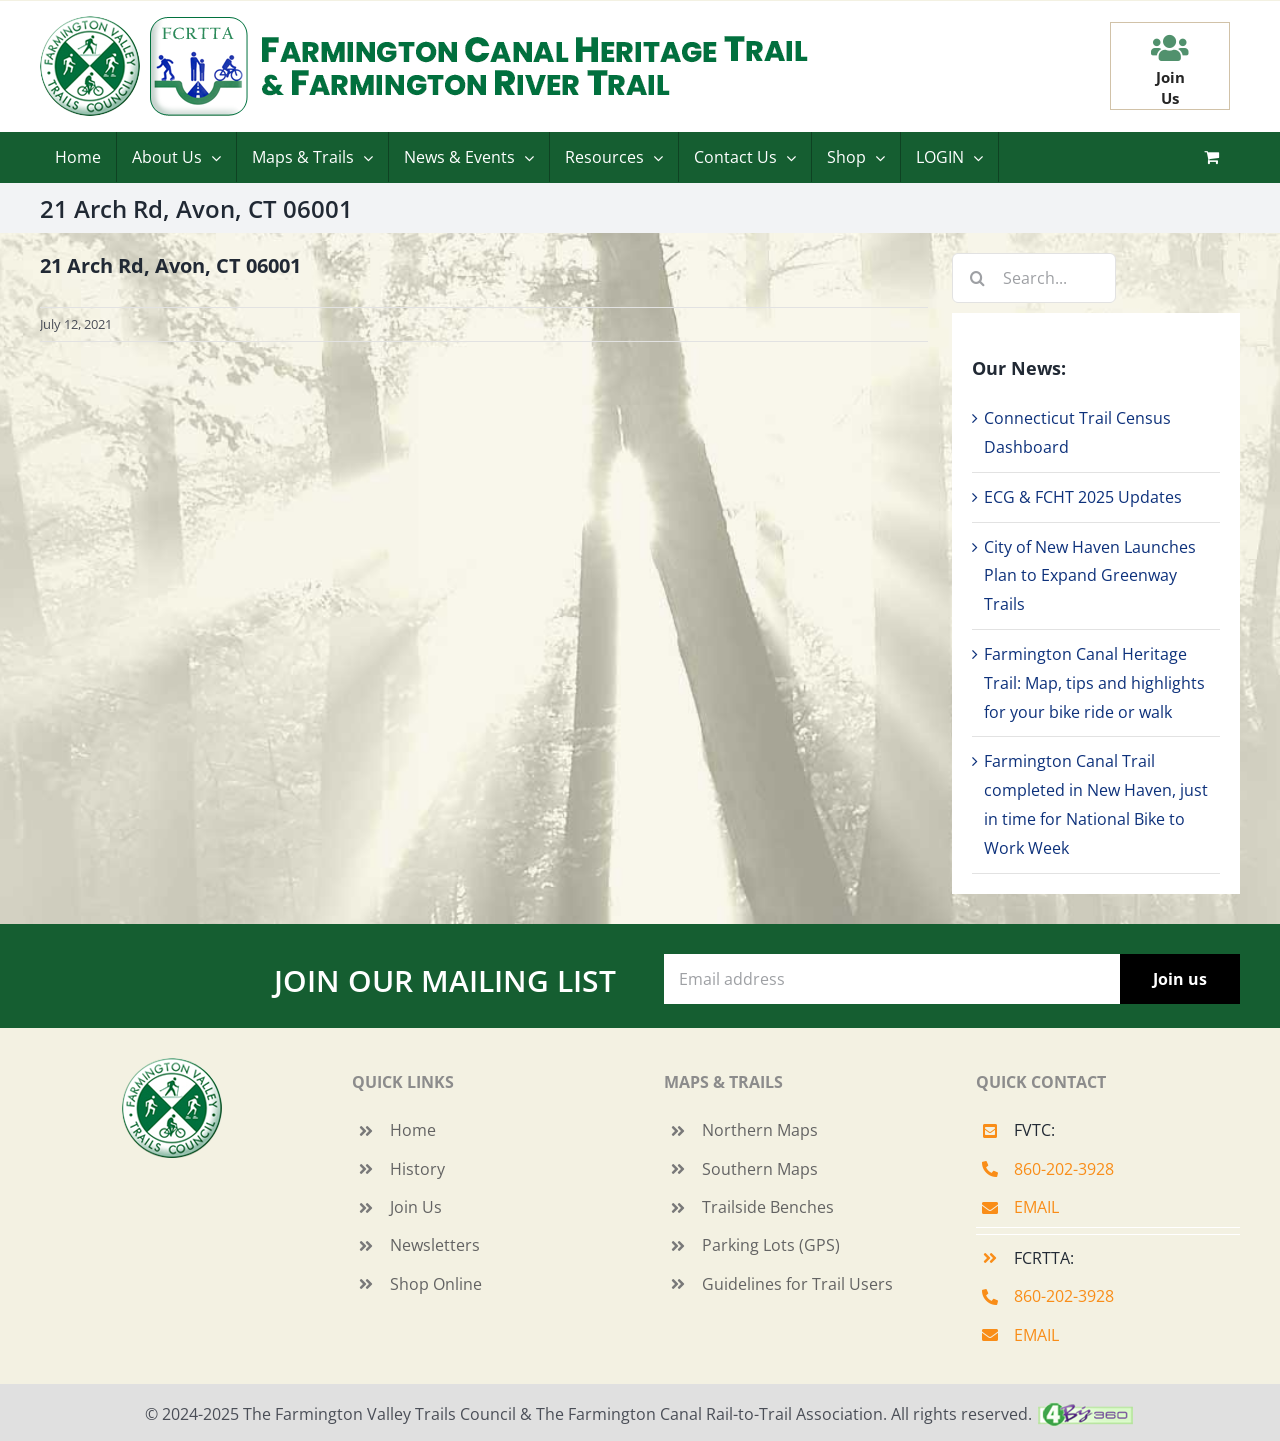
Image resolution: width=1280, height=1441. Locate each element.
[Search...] (1034, 278)
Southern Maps (760, 1169)
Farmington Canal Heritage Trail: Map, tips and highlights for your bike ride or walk (1094, 683)
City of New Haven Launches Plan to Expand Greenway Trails (1090, 576)
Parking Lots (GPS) (771, 1245)
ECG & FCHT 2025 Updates (1083, 497)
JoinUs (1170, 87)
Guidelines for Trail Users (797, 1284)
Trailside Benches (768, 1207)
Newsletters (435, 1245)
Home (413, 1130)
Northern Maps (760, 1130)
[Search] (977, 278)
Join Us (416, 1207)
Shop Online (436, 1284)
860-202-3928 (1064, 1169)
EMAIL (1036, 1207)
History (417, 1169)
